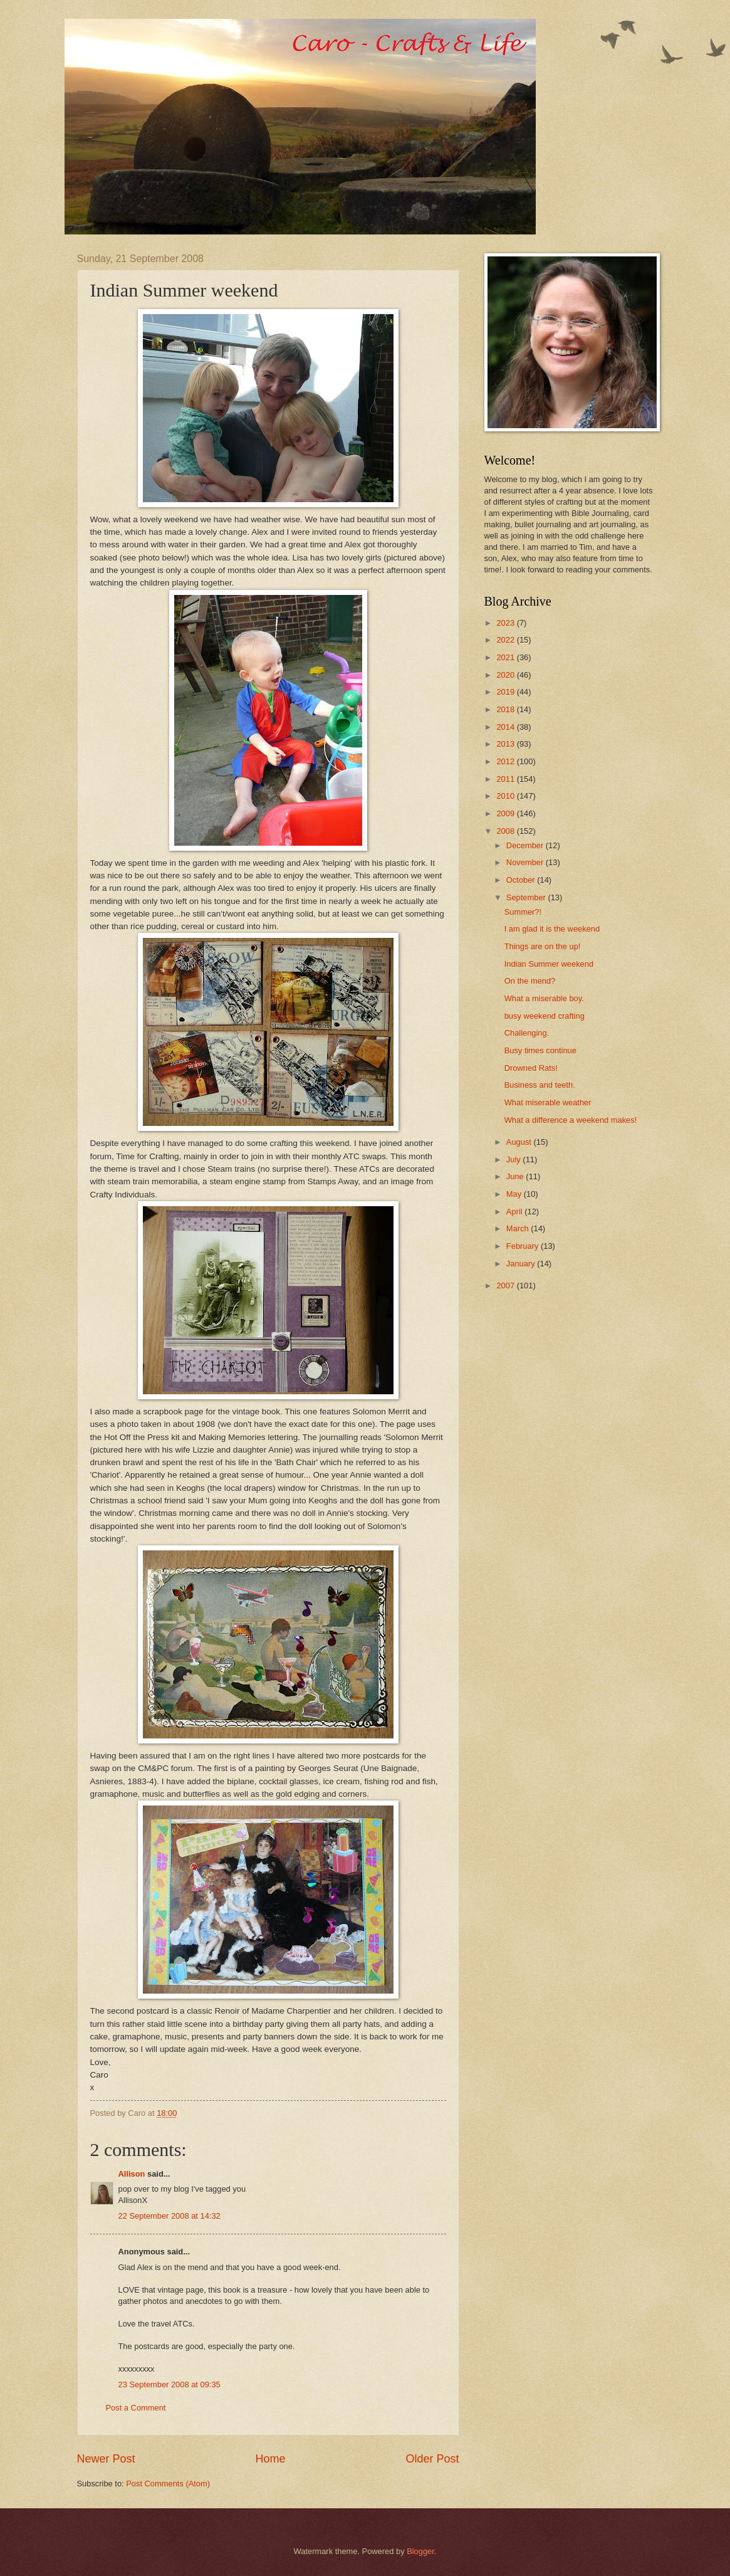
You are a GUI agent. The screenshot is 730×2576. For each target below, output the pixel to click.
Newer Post (106, 2458)
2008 (506, 831)
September (527, 897)
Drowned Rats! (531, 1068)
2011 (506, 779)
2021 (506, 657)
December (526, 845)
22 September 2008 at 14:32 (169, 2216)
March (518, 1228)
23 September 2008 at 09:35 (169, 2384)
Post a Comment (136, 2407)
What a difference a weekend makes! (570, 1120)
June (516, 1176)
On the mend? (530, 981)
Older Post (432, 2458)
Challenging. (527, 1033)
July (514, 1159)
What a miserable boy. (544, 998)
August (520, 1142)
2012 (506, 761)
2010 (506, 796)
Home (270, 2458)
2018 (506, 709)
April (515, 1211)
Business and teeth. (539, 1085)
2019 (506, 692)
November (526, 862)
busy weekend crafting (544, 1016)
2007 (506, 1285)
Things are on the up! (542, 946)
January (521, 1263)
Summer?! (522, 912)
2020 (506, 675)
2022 (506, 639)
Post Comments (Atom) (168, 2483)
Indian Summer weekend (548, 964)
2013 (506, 744)
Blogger (420, 2551)
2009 (506, 813)
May (515, 1194)
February (523, 1246)
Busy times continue (540, 1050)
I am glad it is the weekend (552, 928)
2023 (506, 623)
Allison (131, 2174)
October (521, 880)
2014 (506, 727)
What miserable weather (548, 1102)
